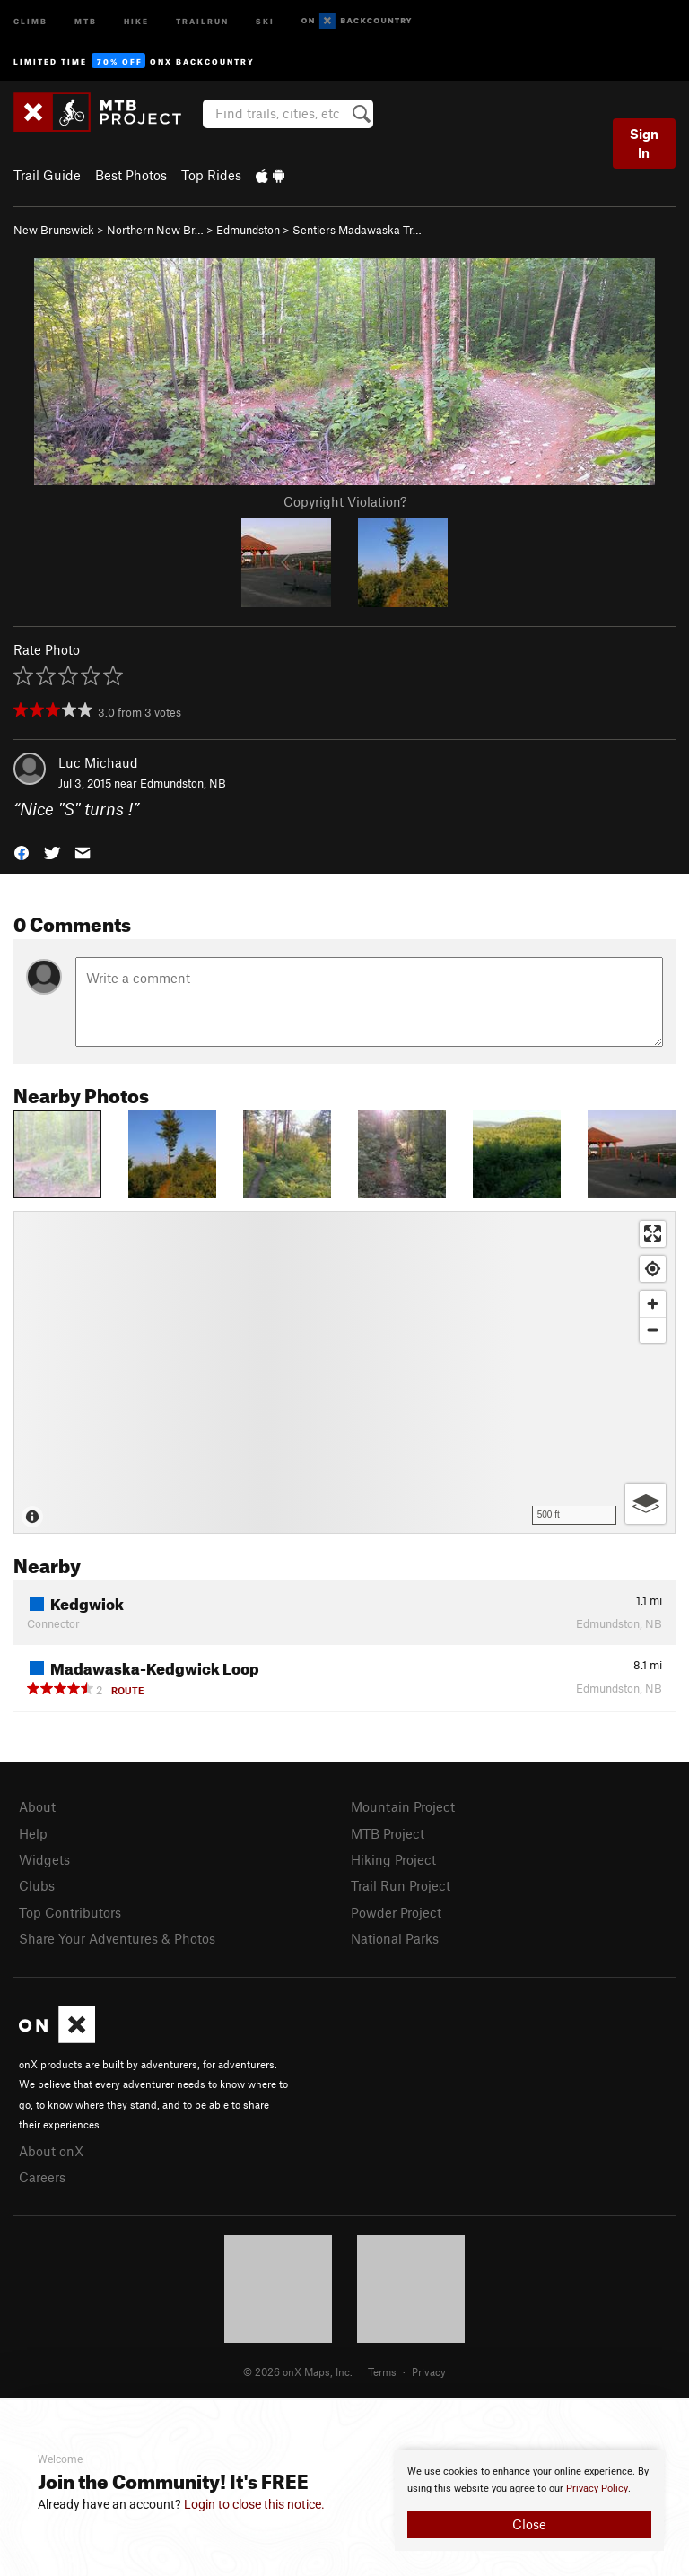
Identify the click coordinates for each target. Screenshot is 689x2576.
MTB (85, 20)
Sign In (644, 143)
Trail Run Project (400, 1885)
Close (529, 2524)
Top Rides (211, 175)
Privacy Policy (597, 2488)
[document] (529, 2500)
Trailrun (202, 20)
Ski (265, 20)
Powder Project (396, 1912)
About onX (51, 2151)
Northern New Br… (155, 229)
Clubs (37, 1885)
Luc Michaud (98, 762)
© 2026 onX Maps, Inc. (298, 2371)
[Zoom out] (653, 1330)
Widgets (44, 1859)
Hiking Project (393, 1859)
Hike (136, 20)
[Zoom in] (653, 1304)
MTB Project (387, 1833)
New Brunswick (53, 229)
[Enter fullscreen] (653, 1234)
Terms (382, 2371)
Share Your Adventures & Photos (117, 1938)
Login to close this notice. (254, 2504)
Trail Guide (47, 175)
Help (33, 1833)
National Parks (395, 1938)
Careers (42, 2177)
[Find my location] (653, 1269)
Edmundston (248, 229)
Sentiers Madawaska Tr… (357, 229)
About (37, 1806)
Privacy (429, 2371)
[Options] (645, 1504)
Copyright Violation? (344, 501)
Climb (30, 20)
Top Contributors (70, 1912)
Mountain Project (403, 1806)
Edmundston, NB (183, 783)
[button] (21, 850)
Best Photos (131, 175)
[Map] (344, 1372)
